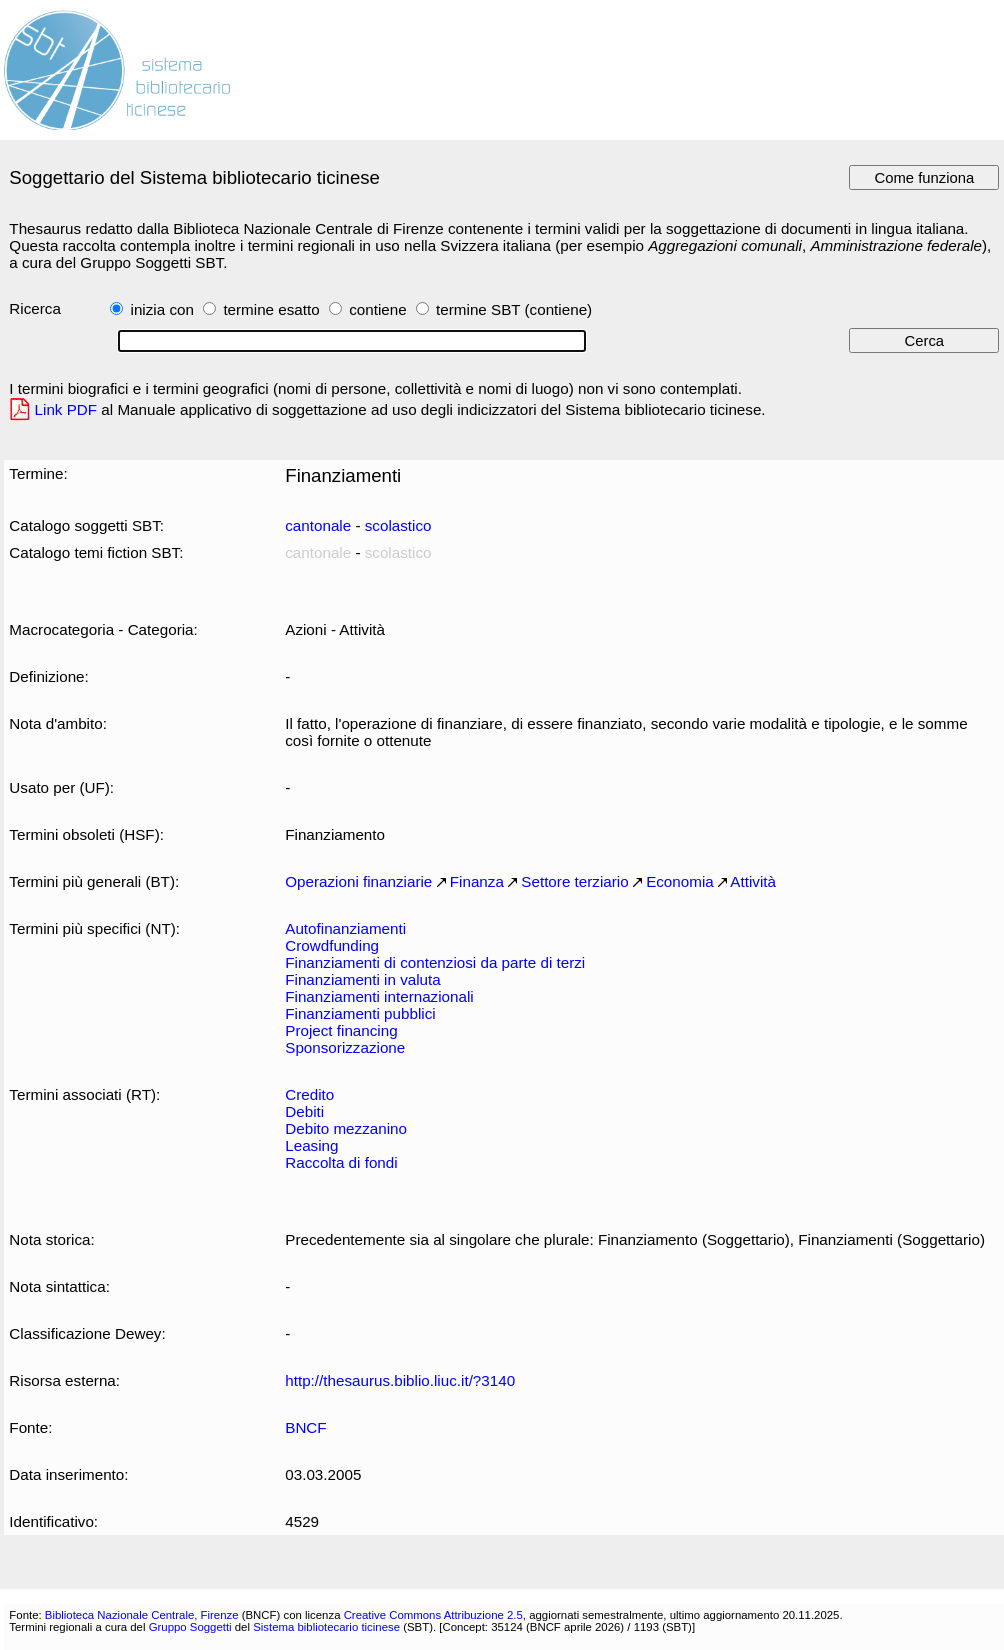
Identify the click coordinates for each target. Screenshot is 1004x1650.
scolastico (398, 525)
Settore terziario (574, 881)
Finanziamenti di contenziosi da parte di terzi (435, 962)
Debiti (304, 1111)
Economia (680, 881)
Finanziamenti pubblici (360, 1013)
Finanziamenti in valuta (363, 979)
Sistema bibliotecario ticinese (326, 1627)
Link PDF (66, 409)
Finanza (477, 881)
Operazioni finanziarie (358, 881)
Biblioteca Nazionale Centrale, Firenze (142, 1615)
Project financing (341, 1030)
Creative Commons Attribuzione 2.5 (433, 1615)
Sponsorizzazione (345, 1047)
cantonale (318, 525)
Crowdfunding (332, 945)
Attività (753, 881)
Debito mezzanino (346, 1128)
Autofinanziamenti (345, 928)
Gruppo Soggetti (190, 1627)
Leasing (311, 1145)
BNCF (305, 1427)
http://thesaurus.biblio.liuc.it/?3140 (400, 1380)
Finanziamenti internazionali (379, 996)
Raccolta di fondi (341, 1162)
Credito (309, 1094)
